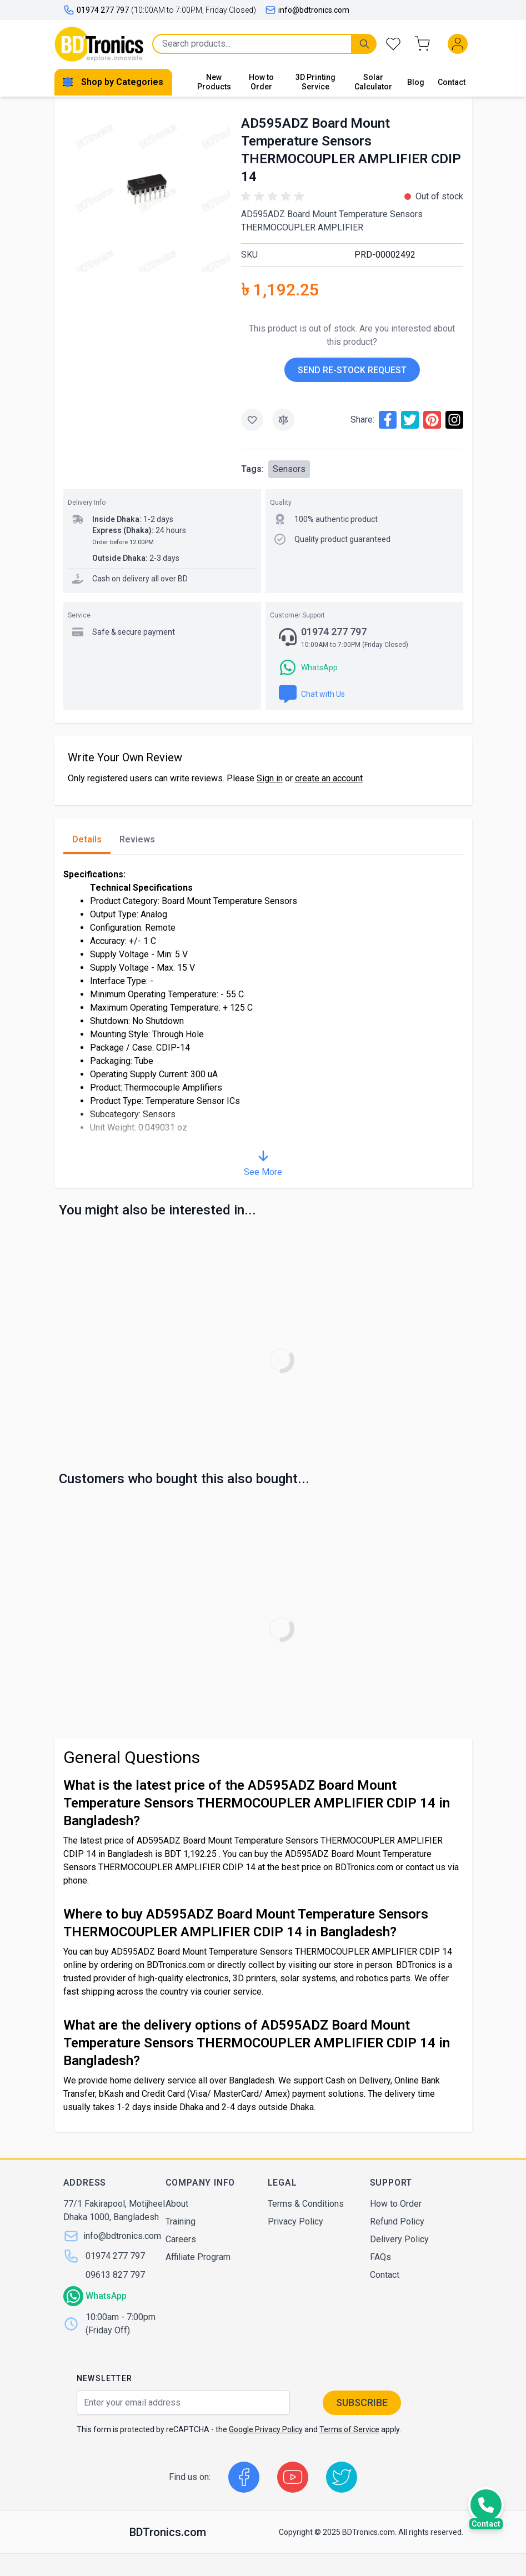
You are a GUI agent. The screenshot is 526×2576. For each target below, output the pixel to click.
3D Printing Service (315, 82)
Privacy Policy (295, 2221)
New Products (214, 82)
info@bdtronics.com (307, 10)
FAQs (380, 2257)
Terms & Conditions (306, 2203)
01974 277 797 (115, 2256)
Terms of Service (349, 2429)
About (177, 2203)
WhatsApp (106, 2296)
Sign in (270, 778)
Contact (451, 82)
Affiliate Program (198, 2257)
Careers (181, 2239)
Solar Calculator (373, 82)
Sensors (289, 469)
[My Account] (460, 44)
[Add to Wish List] (252, 420)
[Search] (364, 44)
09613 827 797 (115, 2274)
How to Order (261, 82)
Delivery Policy (399, 2239)
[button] (274, 196)
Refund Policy (397, 2221)
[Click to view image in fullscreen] (146, 189)
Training (181, 2221)
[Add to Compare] (283, 420)
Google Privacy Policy (266, 2429)
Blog (415, 82)
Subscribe (362, 2402)
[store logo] (98, 44)
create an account (329, 778)
